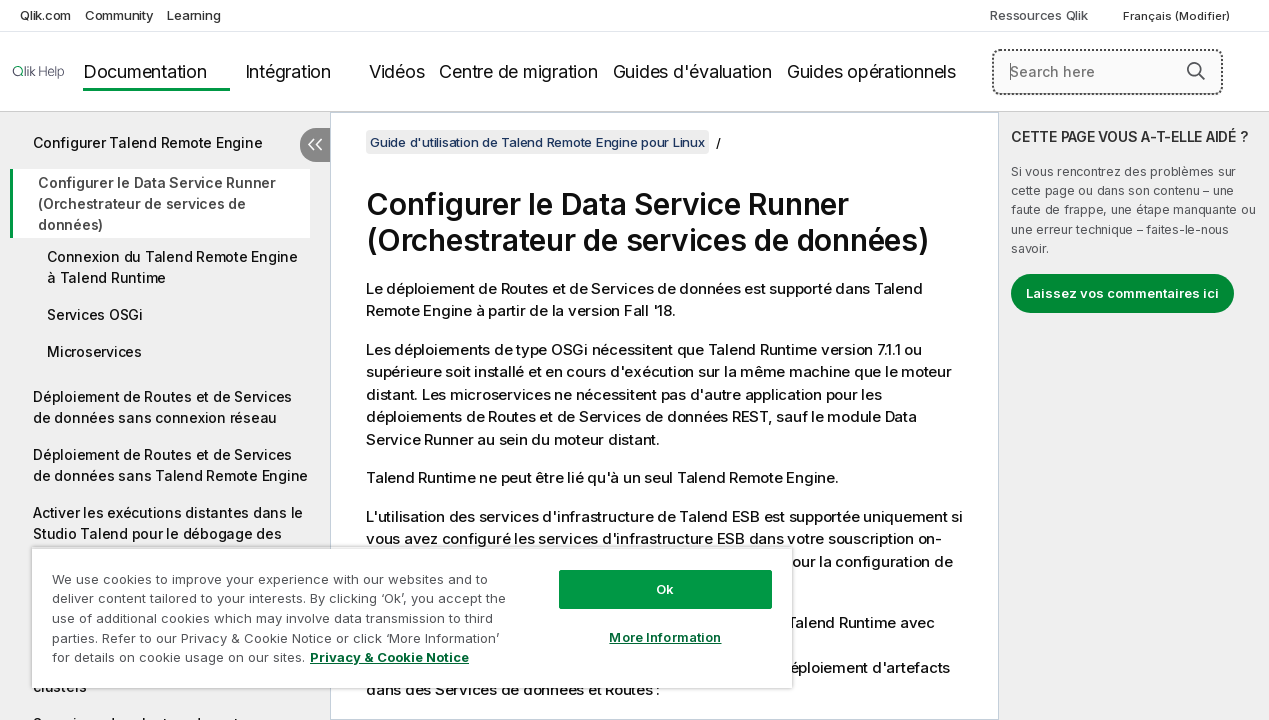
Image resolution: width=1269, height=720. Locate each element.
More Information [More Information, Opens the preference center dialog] (645, 622)
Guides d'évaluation (692, 71)
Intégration (288, 71)
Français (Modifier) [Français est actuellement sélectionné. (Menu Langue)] (1178, 16)
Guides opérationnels (871, 71)
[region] (400, 610)
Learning (193, 15)
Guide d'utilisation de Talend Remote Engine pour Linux (537, 142)
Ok (645, 574)
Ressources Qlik (1038, 15)
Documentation (145, 71)
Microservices (94, 351)
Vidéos (397, 71)
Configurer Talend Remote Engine (147, 142)
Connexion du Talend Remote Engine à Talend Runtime (172, 267)
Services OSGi (95, 314)
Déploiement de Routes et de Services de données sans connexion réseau (162, 407)
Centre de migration (518, 71)
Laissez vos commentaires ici (1122, 293)
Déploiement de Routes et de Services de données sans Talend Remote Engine (170, 465)
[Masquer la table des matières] (315, 145)
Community (119, 15)
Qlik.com (45, 15)
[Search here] (1107, 72)
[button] (1196, 71)
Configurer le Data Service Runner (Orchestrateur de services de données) (157, 203)
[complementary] (1134, 416)
